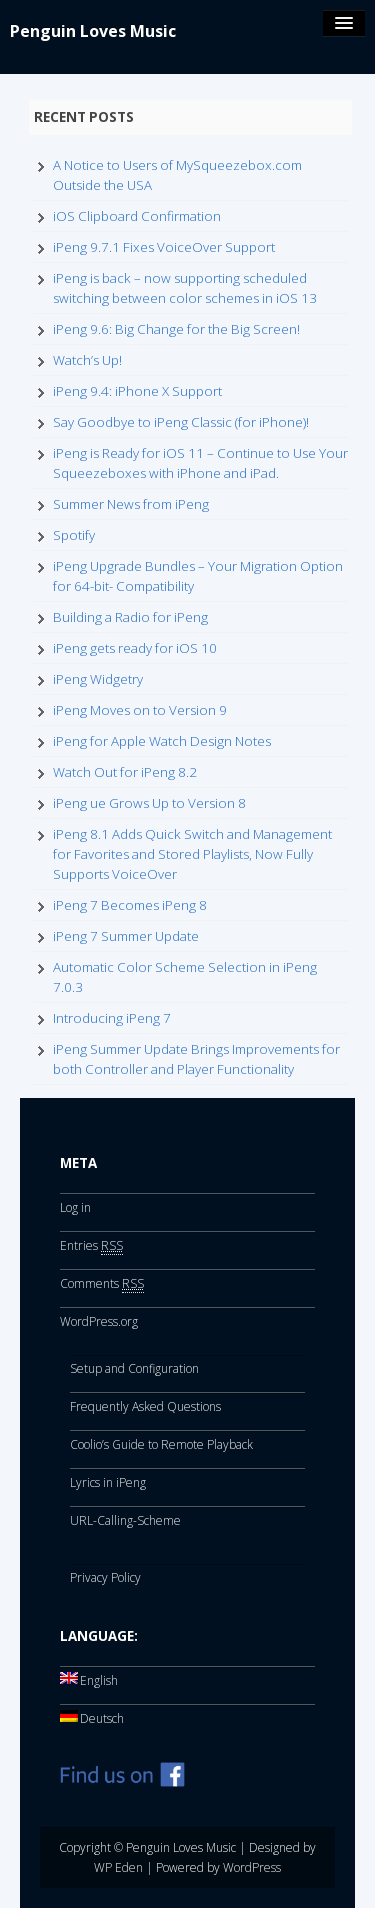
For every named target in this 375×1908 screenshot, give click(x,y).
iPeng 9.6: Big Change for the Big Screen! (176, 329)
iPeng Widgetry (98, 679)
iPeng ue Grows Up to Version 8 (149, 803)
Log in (75, 1207)
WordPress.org (99, 1321)
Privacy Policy (105, 1577)
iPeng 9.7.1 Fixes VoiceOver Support (164, 247)
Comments (102, 1284)
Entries (91, 1246)
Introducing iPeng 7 (112, 1018)
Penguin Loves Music (93, 31)
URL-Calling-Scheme (125, 1520)
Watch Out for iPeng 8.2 (125, 772)
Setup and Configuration (134, 1368)
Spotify (74, 535)
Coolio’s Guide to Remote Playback (161, 1444)
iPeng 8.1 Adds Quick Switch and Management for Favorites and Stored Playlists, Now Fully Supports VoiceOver (192, 854)
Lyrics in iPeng (108, 1482)
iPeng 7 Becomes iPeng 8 (130, 905)
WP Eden (118, 1867)
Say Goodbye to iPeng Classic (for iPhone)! (181, 422)
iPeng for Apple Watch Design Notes (162, 741)
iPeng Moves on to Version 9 (140, 710)
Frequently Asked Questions (145, 1406)
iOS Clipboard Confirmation (137, 216)
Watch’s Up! (87, 360)
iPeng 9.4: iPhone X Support (137, 391)
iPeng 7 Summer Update (126, 936)
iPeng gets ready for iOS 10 (135, 648)
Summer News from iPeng (131, 504)
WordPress (252, 1867)
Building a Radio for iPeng (130, 617)
